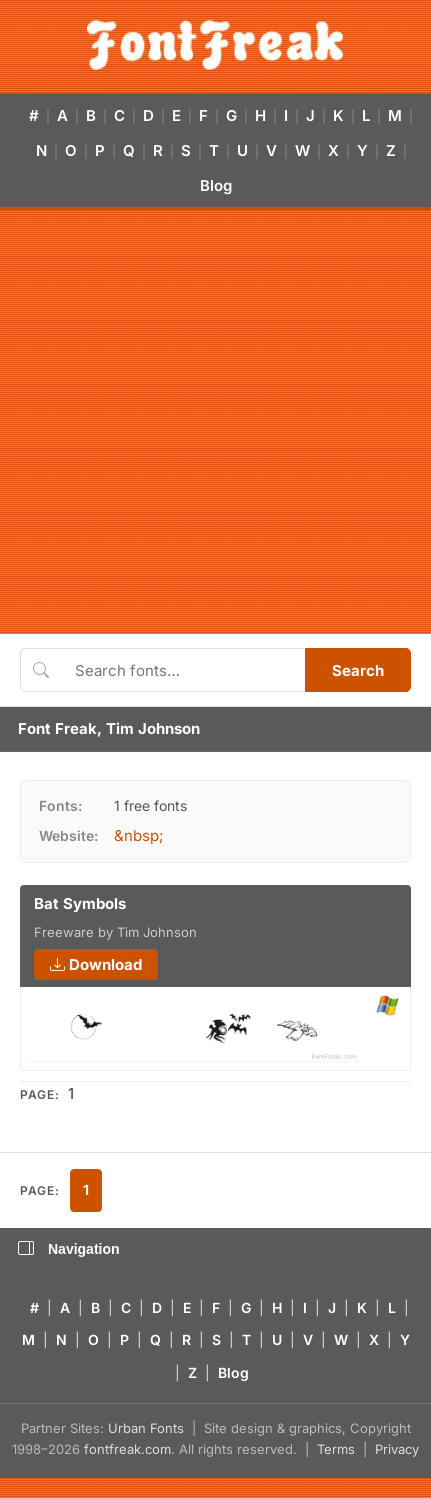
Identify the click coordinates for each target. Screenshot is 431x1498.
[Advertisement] (202, 422)
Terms (336, 1449)
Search (358, 670)
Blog (216, 185)
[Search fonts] (183, 670)
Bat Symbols (80, 903)
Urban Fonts (146, 1428)
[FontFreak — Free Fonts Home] (215, 45)
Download (96, 964)
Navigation (69, 1249)
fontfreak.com (127, 1449)
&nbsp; (139, 835)
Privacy (397, 1449)
